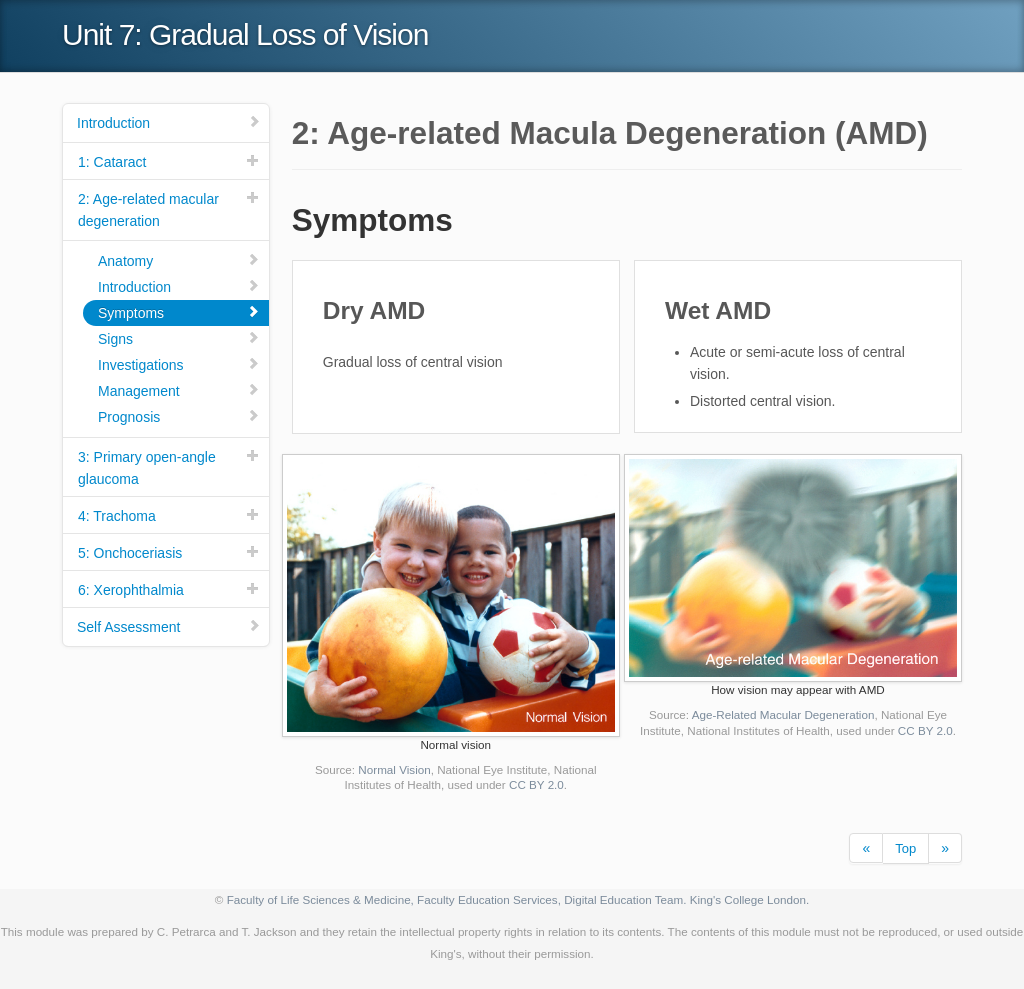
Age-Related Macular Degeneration (783, 714)
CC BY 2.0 (536, 784)
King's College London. (750, 899)
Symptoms (179, 312)
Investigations (179, 364)
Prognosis (179, 416)
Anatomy (179, 260)
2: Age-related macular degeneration (169, 209)
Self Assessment (169, 626)
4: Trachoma (169, 515)
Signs (179, 338)
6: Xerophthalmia (169, 589)
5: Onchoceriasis (169, 552)
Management (179, 390)
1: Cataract (169, 161)
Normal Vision (394, 769)
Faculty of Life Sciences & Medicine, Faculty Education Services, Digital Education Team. (457, 899)
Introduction (169, 122)
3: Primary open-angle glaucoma (169, 467)
